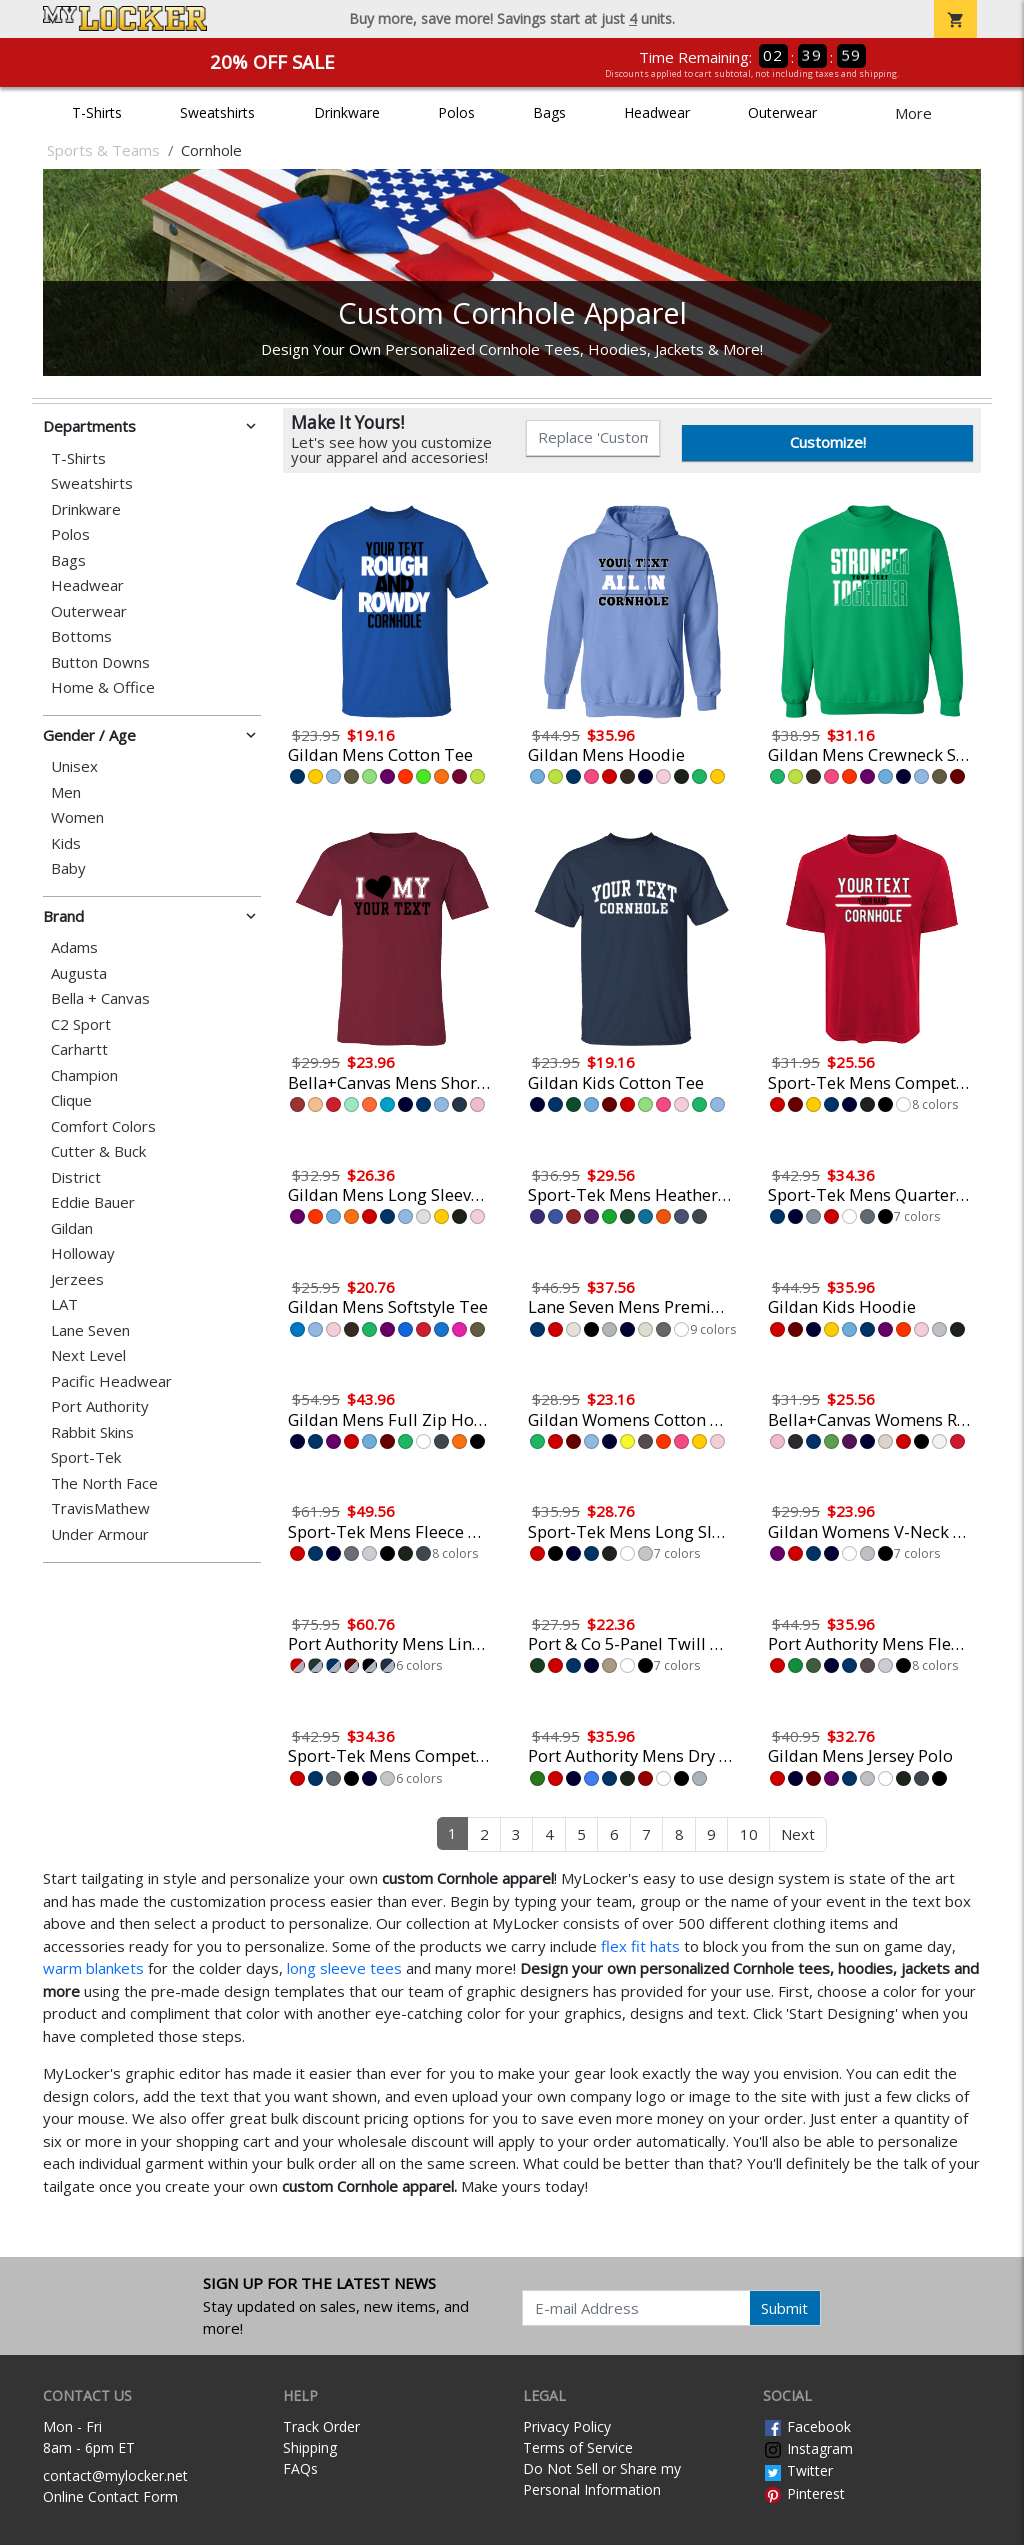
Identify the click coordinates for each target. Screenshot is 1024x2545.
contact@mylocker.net (115, 2475)
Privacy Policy (567, 2426)
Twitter (798, 2470)
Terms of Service (578, 2447)
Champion (84, 1075)
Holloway (83, 1253)
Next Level (88, 1355)
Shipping (310, 2447)
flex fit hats (640, 1946)
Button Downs (100, 662)
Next (798, 1834)
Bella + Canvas (100, 998)
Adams (74, 947)
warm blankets (93, 1968)
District (76, 1177)
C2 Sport (81, 1024)
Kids (66, 843)
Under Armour (100, 1534)
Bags (549, 112)
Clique (71, 1100)
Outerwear (782, 112)
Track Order (321, 2426)
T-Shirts (97, 112)
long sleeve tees (344, 1968)
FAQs (300, 2468)
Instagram (808, 2448)
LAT (64, 1304)
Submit (784, 2308)
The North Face (104, 1483)
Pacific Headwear (111, 1381)
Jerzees (77, 1279)
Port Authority (100, 1406)
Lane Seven (90, 1330)
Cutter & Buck (98, 1151)
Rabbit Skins (92, 1432)
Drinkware (347, 112)
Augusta (79, 973)
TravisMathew (100, 1508)
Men (66, 792)
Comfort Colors (103, 1126)
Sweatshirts (217, 112)
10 (749, 1834)
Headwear (657, 112)
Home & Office (103, 687)
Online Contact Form (110, 2496)
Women (77, 817)
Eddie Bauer (93, 1202)
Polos (456, 112)
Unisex (74, 766)
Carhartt (79, 1049)
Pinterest (804, 2493)
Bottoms (81, 636)
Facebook (807, 2426)
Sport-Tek (86, 1457)
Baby (68, 868)
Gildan (72, 1228)
